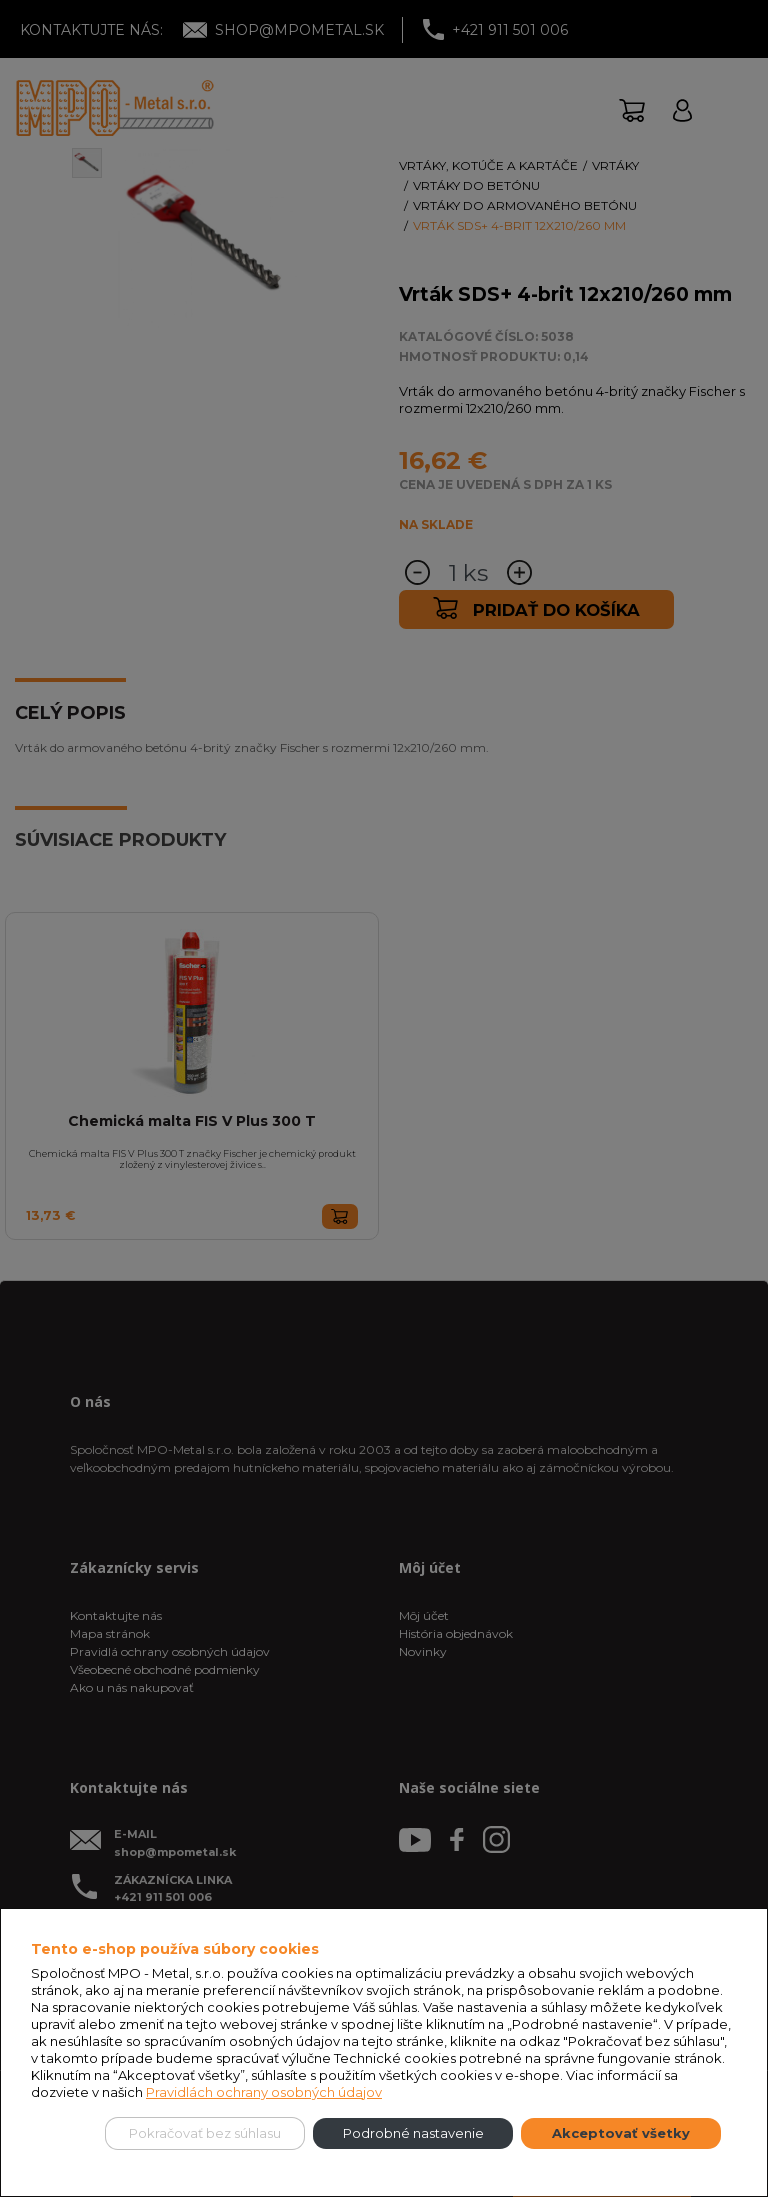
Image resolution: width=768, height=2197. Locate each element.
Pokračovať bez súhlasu (205, 2133)
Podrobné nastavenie (413, 2133)
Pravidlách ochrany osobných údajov (264, 2092)
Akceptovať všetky (621, 2133)
